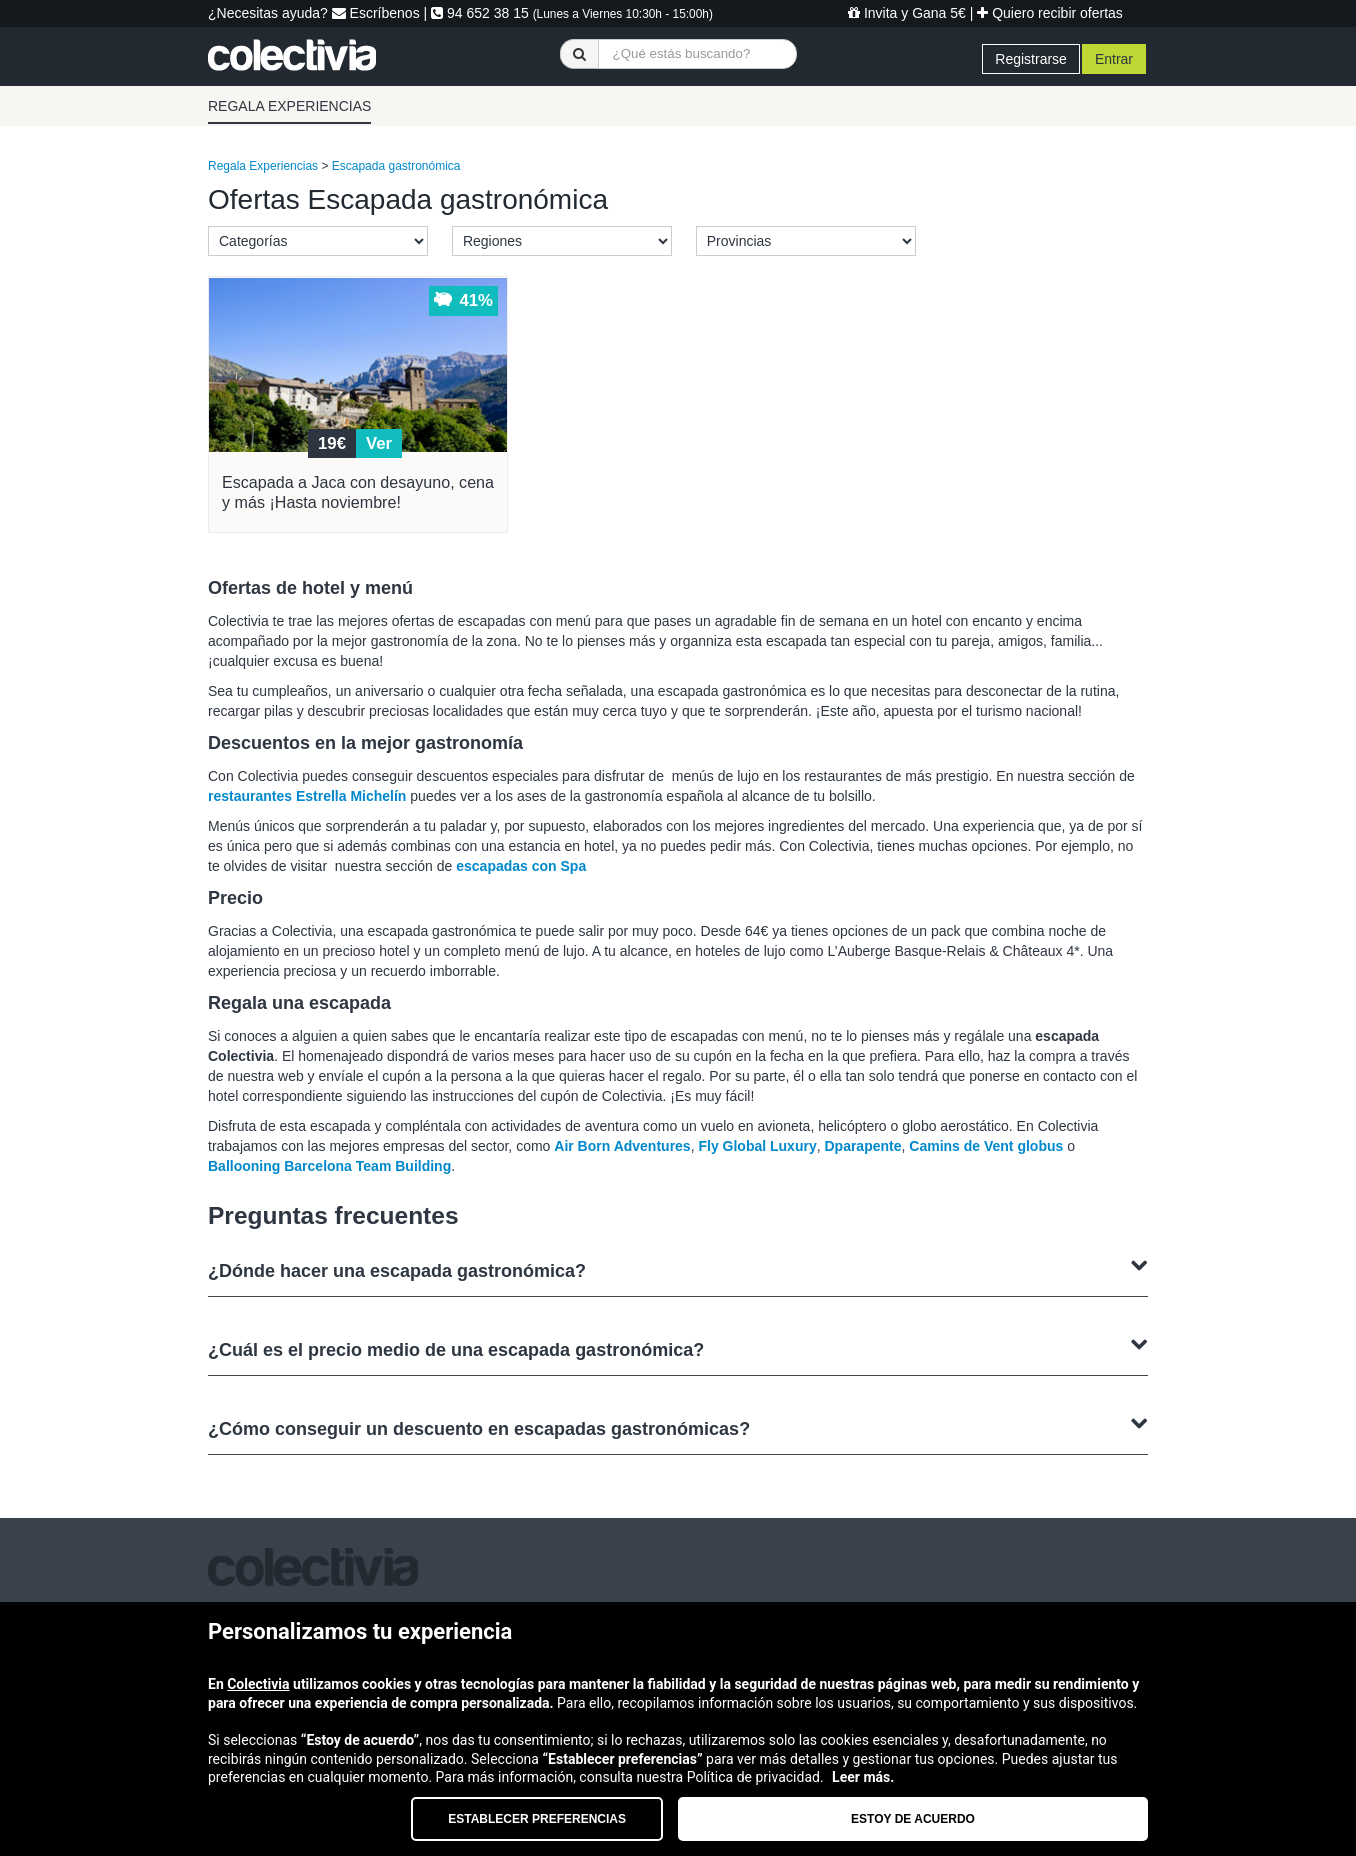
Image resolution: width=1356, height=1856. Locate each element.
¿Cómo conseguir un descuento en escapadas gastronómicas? (678, 1426)
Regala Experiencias (263, 166)
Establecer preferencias (537, 1819)
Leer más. (863, 1777)
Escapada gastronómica (396, 166)
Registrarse (1031, 59)
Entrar (1114, 59)
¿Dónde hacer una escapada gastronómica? (678, 1268)
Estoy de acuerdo (913, 1819)
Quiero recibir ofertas (1050, 13)
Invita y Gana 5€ (907, 13)
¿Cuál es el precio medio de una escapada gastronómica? (678, 1347)
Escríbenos (376, 13)
